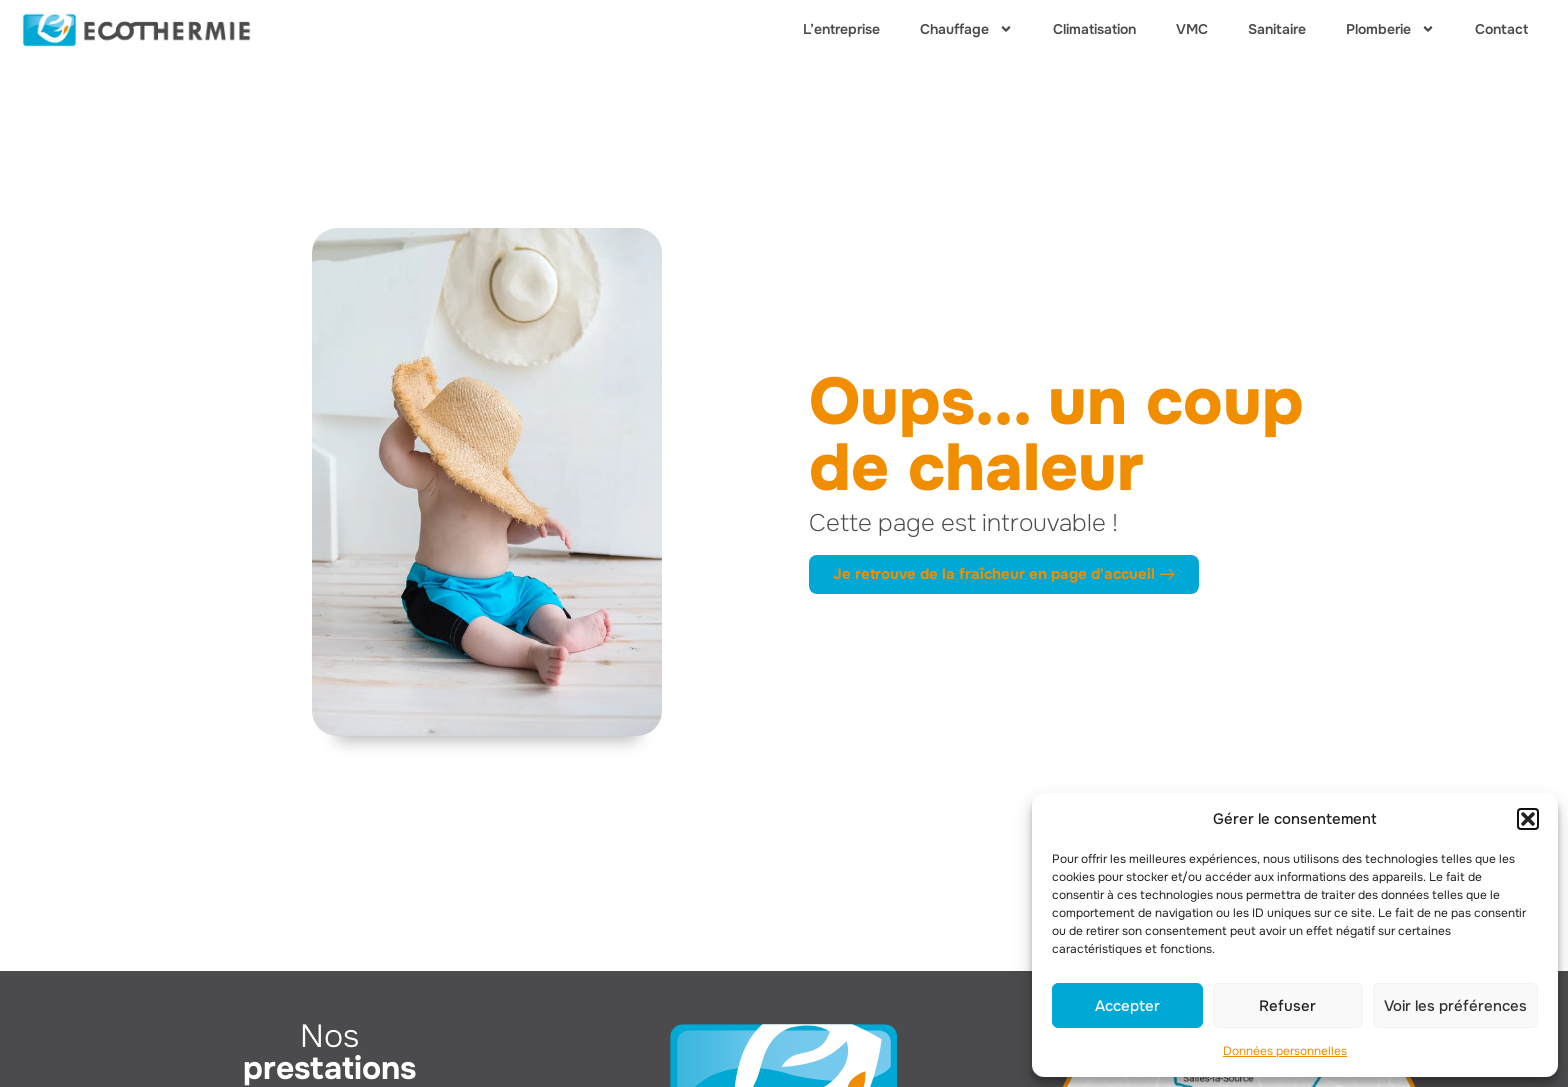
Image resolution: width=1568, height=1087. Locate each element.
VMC (1192, 29)
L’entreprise (841, 29)
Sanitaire (1277, 29)
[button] (1528, 819)
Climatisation (1094, 29)
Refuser (1287, 1006)
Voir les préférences (1455, 1006)
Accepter (1127, 1006)
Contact (1501, 29)
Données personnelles (1285, 1051)
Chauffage (966, 29)
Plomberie (1390, 29)
